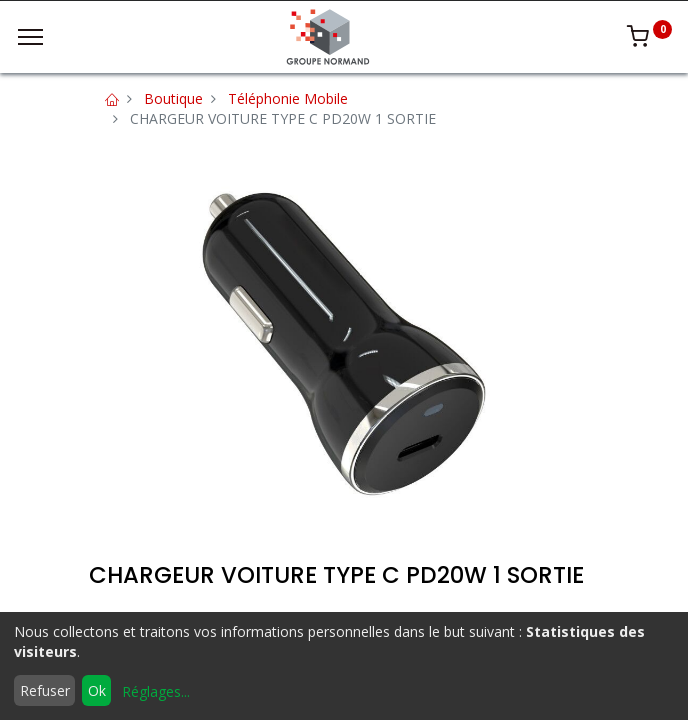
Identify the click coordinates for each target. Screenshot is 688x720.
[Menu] (30, 37)
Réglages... (156, 691)
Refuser (45, 690)
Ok (97, 690)
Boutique (173, 98)
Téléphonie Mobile (288, 98)
